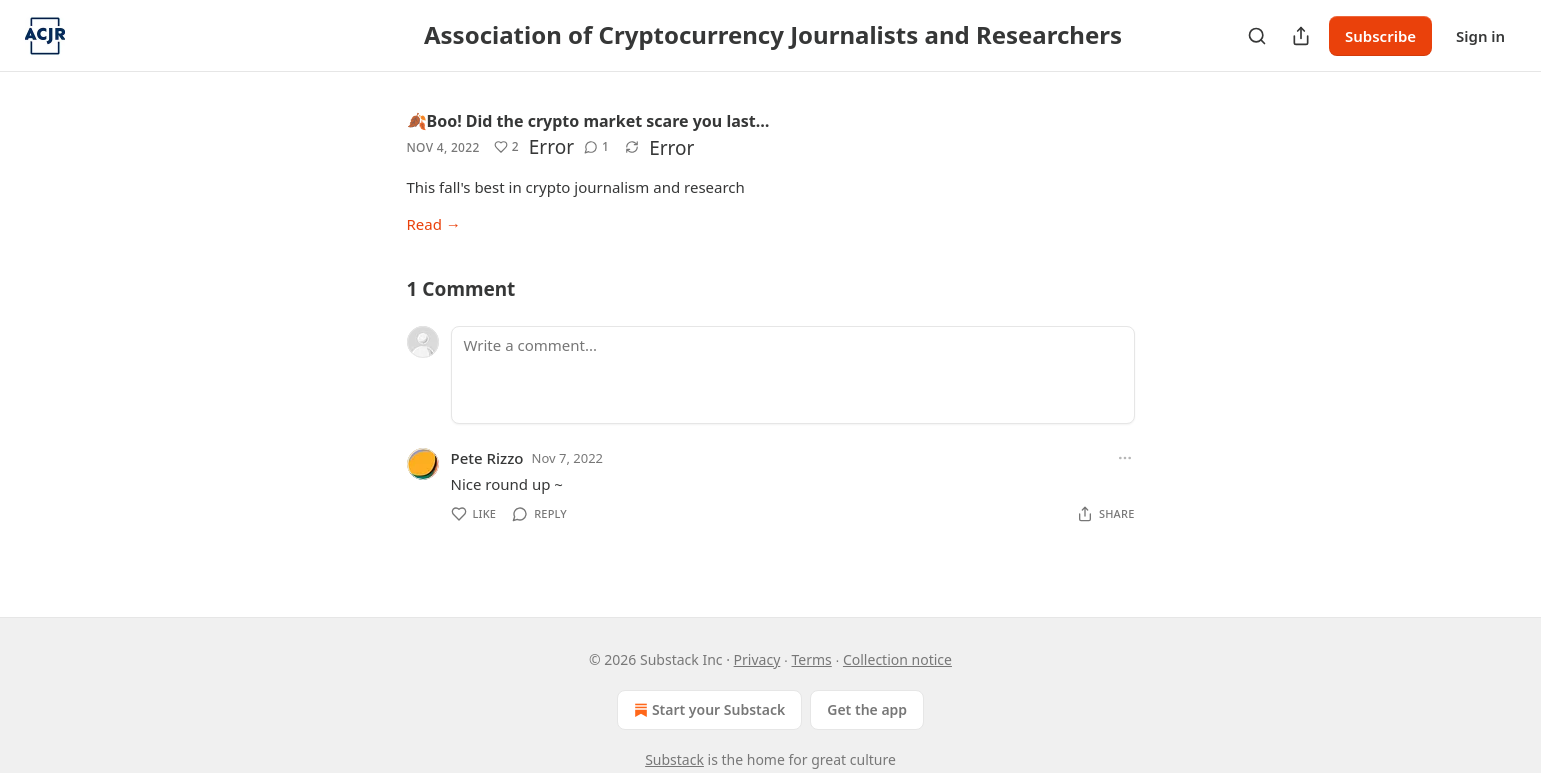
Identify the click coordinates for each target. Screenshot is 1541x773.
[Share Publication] (1301, 36)
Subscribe (1380, 36)
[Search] (1257, 36)
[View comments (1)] (596, 147)
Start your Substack (707, 710)
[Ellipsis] (1125, 458)
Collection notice (897, 659)
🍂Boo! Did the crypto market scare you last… (588, 121)
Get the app (867, 709)
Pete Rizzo (487, 458)
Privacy (757, 659)
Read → (434, 224)
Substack (674, 759)
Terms (811, 659)
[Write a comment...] (793, 375)
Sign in (1480, 36)
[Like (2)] (506, 147)
